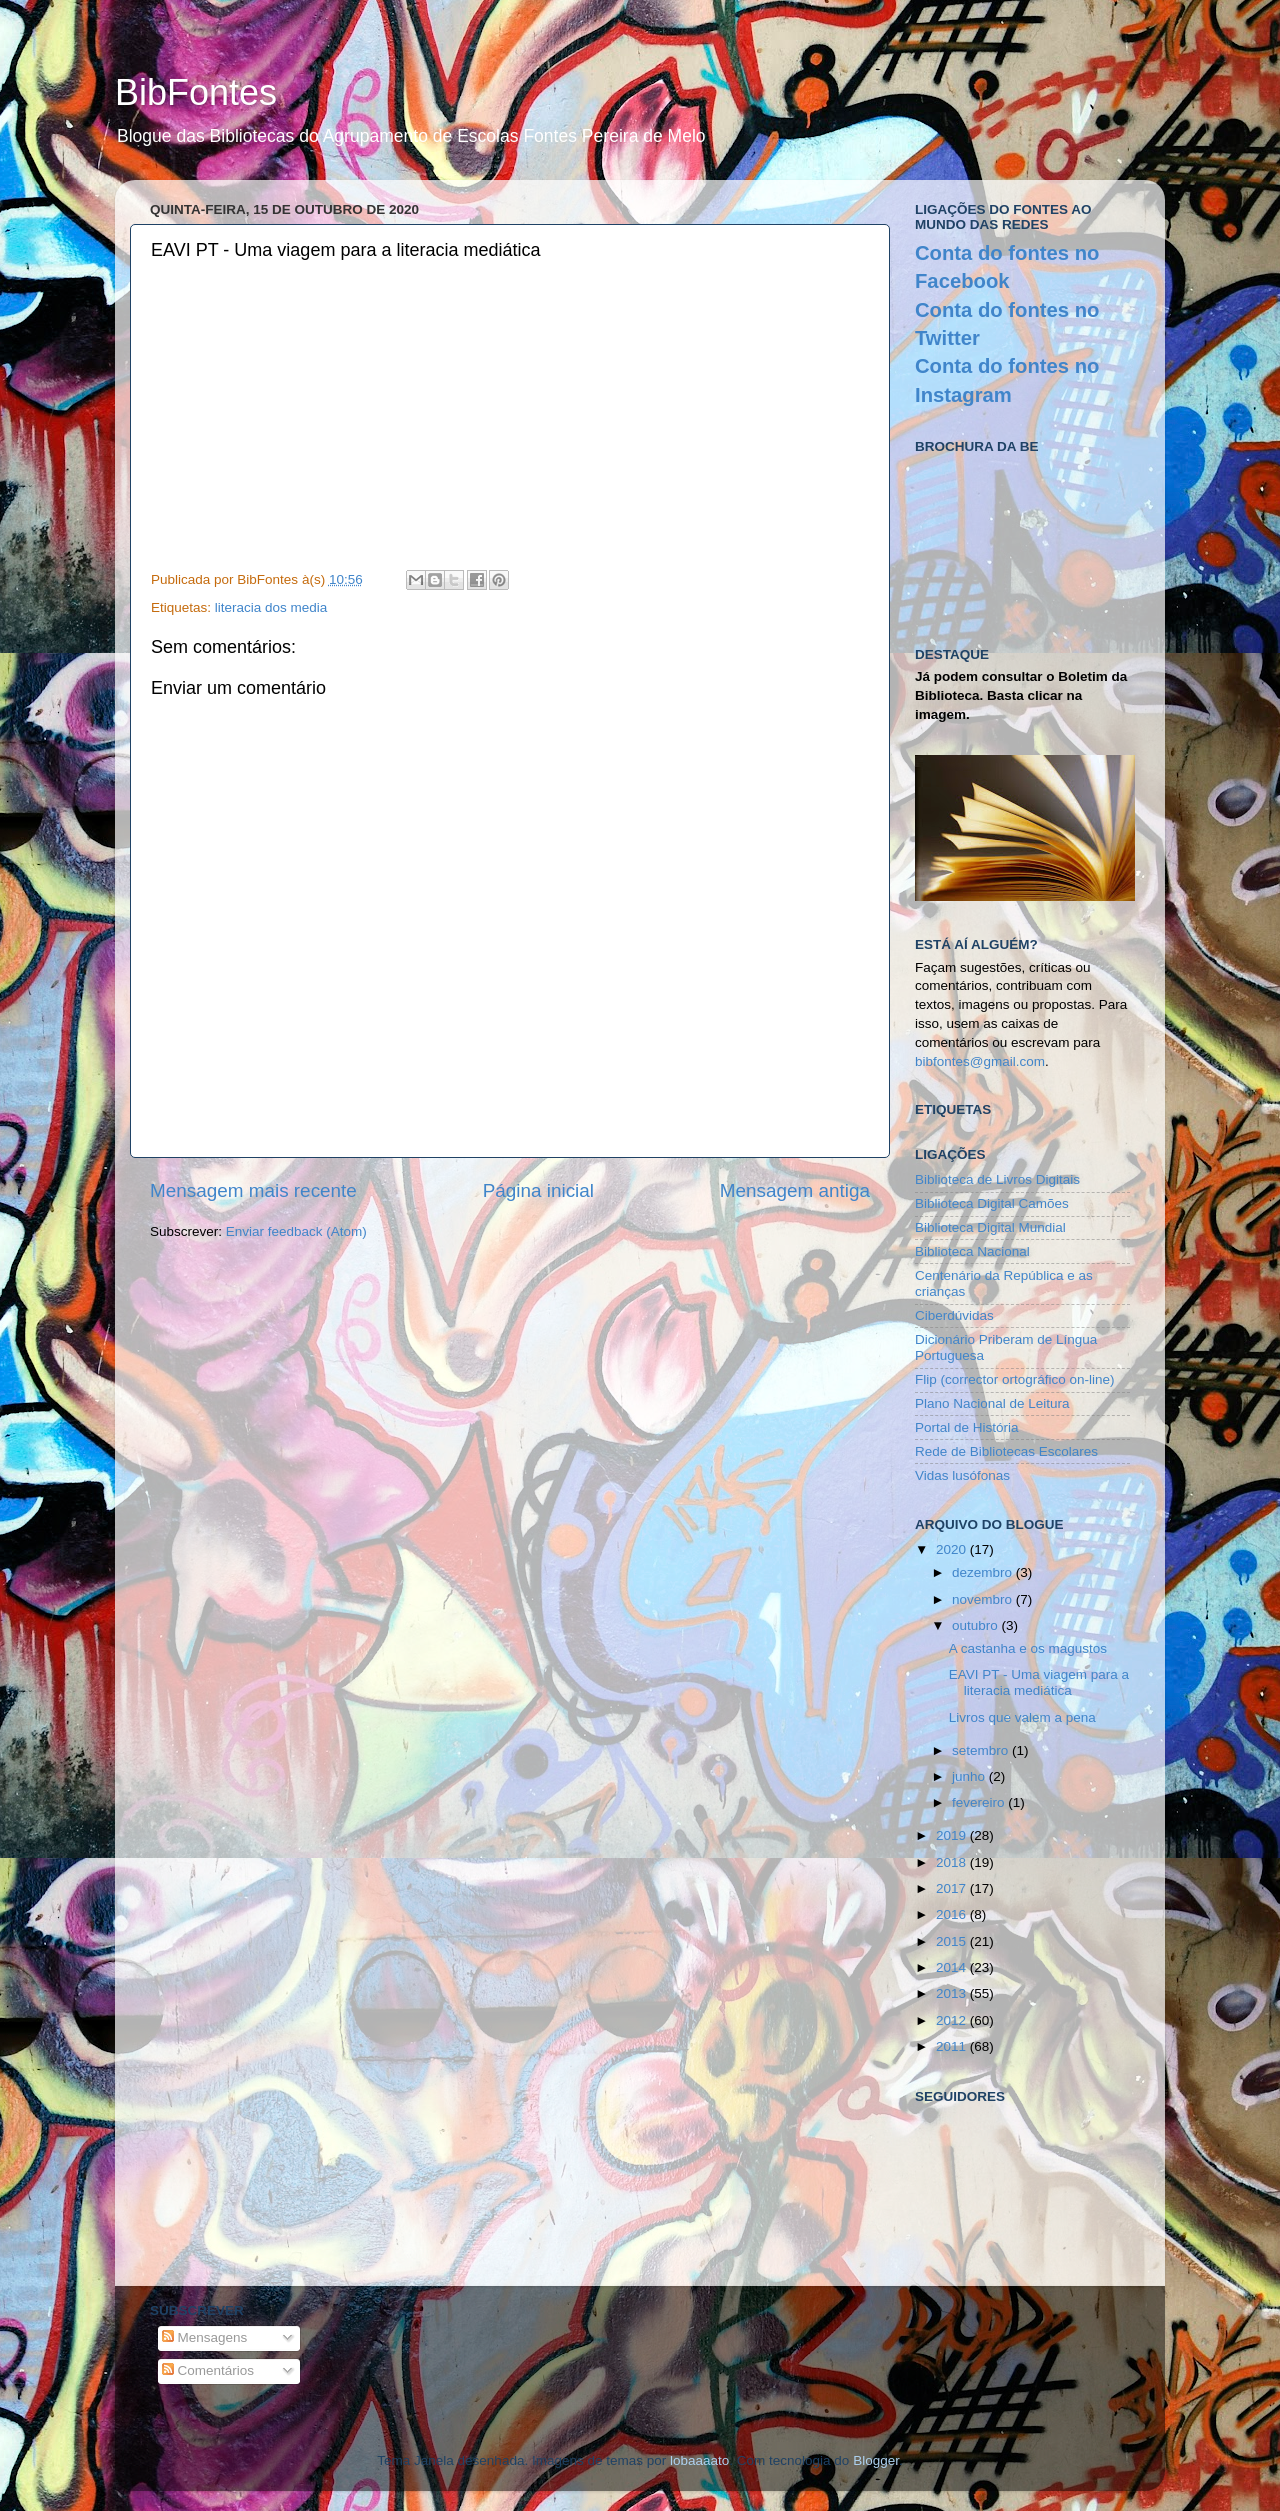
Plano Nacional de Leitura (992, 1403)
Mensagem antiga (795, 1190)
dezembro (984, 1572)
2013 (953, 1993)
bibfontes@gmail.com (980, 1061)
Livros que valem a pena (1022, 1717)
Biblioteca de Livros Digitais (997, 1179)
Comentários (208, 2370)
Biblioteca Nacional (972, 1251)
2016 (953, 1914)
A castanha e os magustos (1028, 1648)
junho (970, 1776)
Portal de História (967, 1427)
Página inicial (538, 1190)
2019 (953, 1835)
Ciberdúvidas (954, 1315)
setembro (982, 1750)
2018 (953, 1862)
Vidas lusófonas (962, 1475)
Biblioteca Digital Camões (992, 1203)
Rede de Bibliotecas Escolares (1006, 1451)
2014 (953, 1967)
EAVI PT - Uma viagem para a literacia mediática (1039, 1682)
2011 (953, 2046)
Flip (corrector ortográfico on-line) (1015, 1379)
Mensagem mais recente (253, 1190)
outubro (977, 1625)
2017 (953, 1888)
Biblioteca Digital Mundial (990, 1227)
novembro (984, 1599)
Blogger (876, 2460)
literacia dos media (271, 607)
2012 (953, 2020)
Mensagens (205, 2337)
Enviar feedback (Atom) (296, 1231)
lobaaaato (699, 2460)
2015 (953, 1941)
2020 (953, 1549)
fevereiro (980, 1802)
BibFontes (196, 92)
